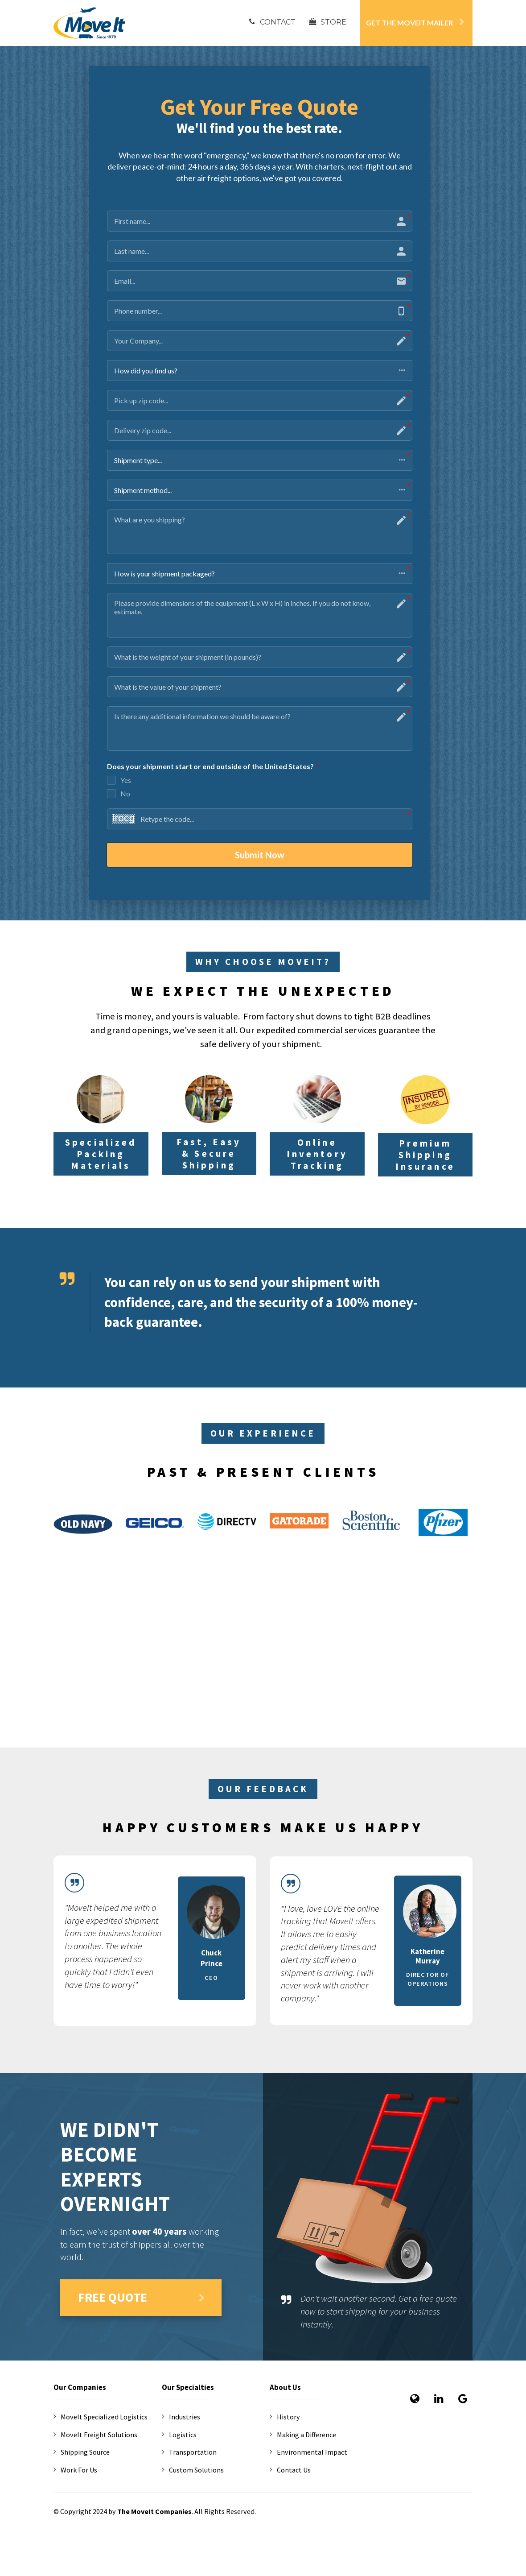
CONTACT (272, 22)
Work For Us (75, 2470)
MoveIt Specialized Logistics (100, 2417)
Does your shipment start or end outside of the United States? (213, 767)
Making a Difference (303, 2435)
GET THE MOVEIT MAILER (415, 22)
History (285, 2417)
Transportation (189, 2452)
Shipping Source (81, 2452)
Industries (181, 2417)
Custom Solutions (193, 2470)
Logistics (179, 2435)
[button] (260, 370)
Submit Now (259, 854)
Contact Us (290, 2470)
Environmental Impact (308, 2452)
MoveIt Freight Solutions (95, 2435)
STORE (327, 22)
